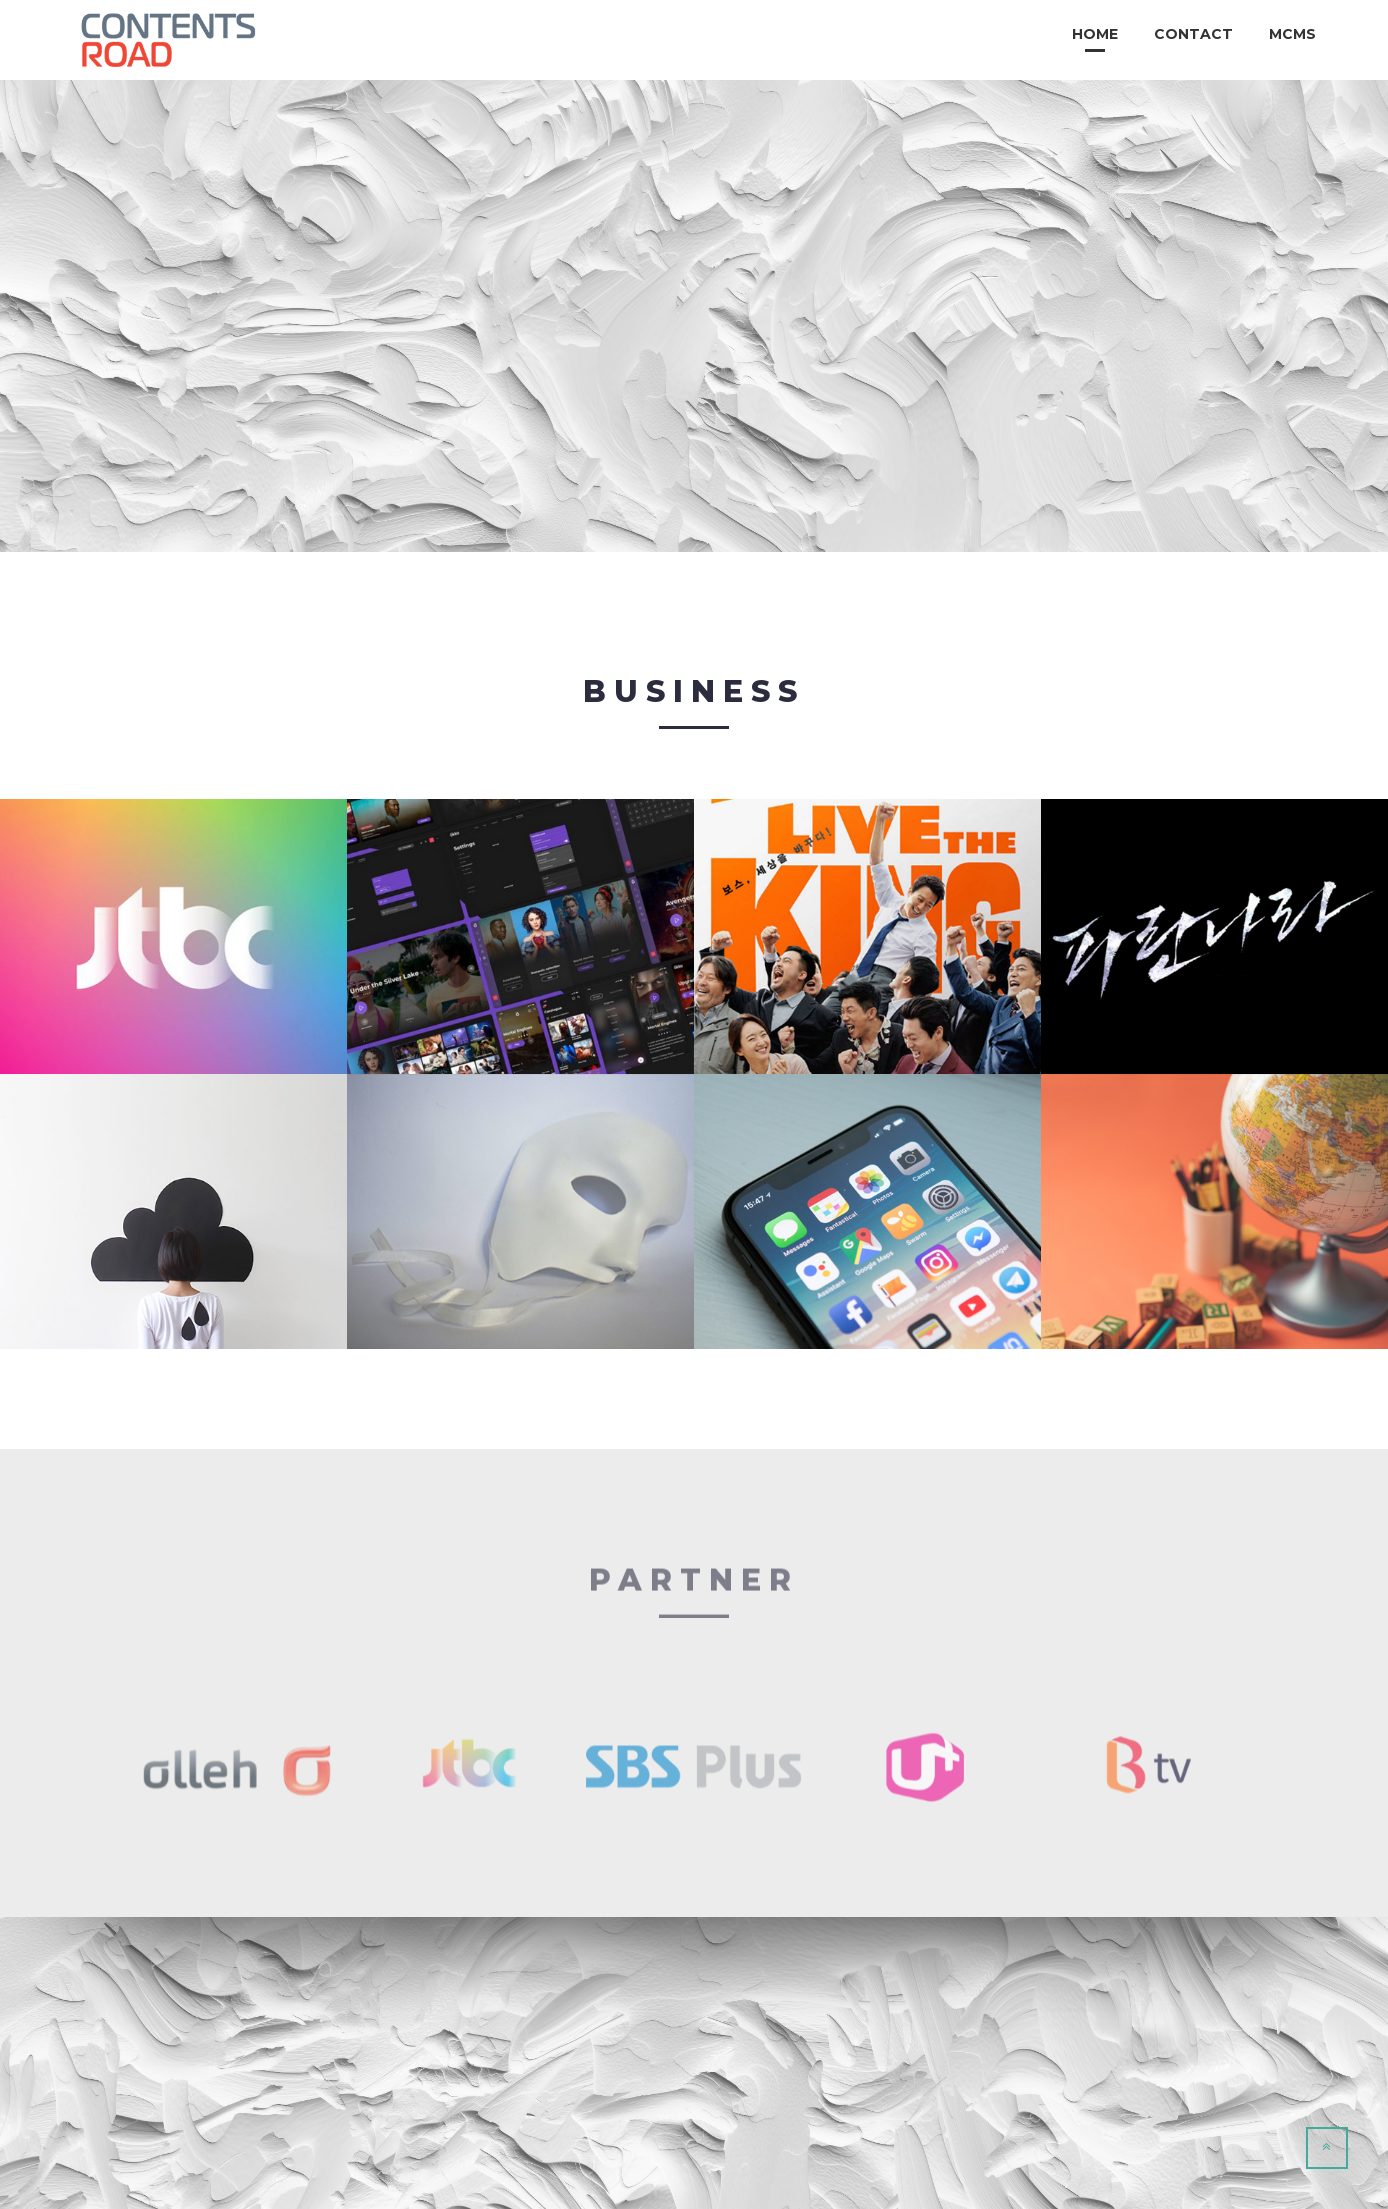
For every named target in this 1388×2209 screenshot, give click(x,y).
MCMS (1292, 34)
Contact (1193, 34)
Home (1095, 34)
